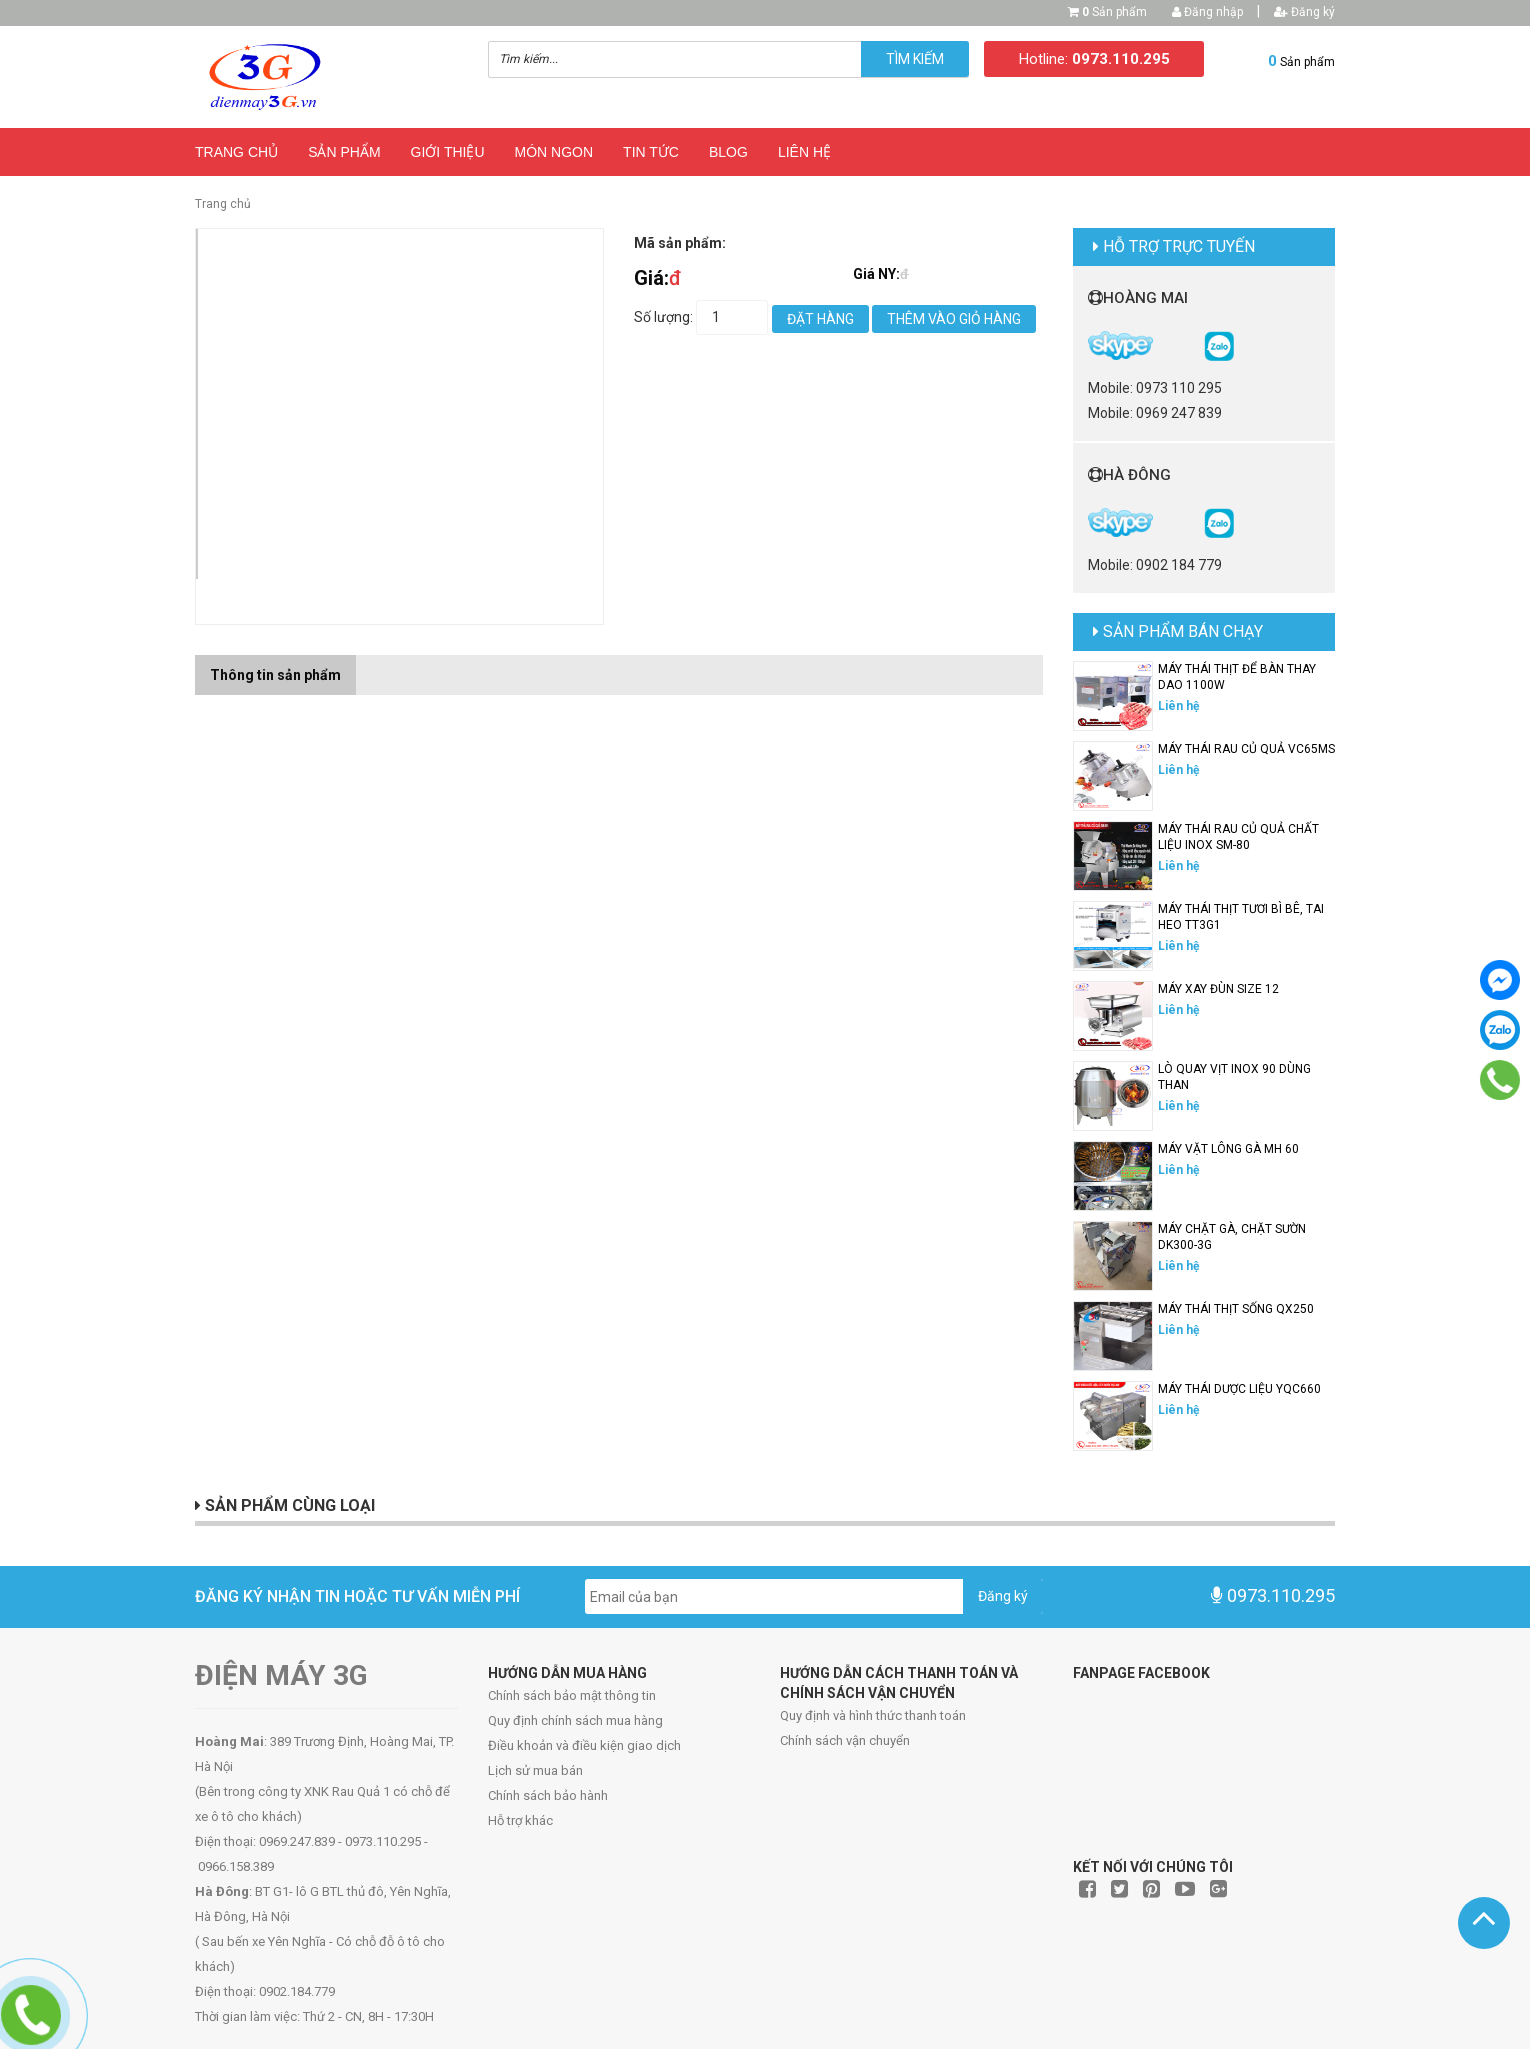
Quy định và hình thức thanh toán (873, 1715)
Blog (728, 152)
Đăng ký (1304, 12)
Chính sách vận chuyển (845, 1740)
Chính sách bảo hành (548, 1795)
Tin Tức (651, 152)
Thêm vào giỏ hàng (954, 319)
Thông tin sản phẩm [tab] (275, 675)
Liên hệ (804, 152)
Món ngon (554, 152)
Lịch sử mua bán (535, 1770)
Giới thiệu (448, 152)
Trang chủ (236, 152)
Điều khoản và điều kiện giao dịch (584, 1745)
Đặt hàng (820, 319)
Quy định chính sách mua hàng (575, 1720)
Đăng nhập (1207, 12)
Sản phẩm (1114, 12)
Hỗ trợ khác (520, 1820)
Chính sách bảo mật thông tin (572, 1695)
